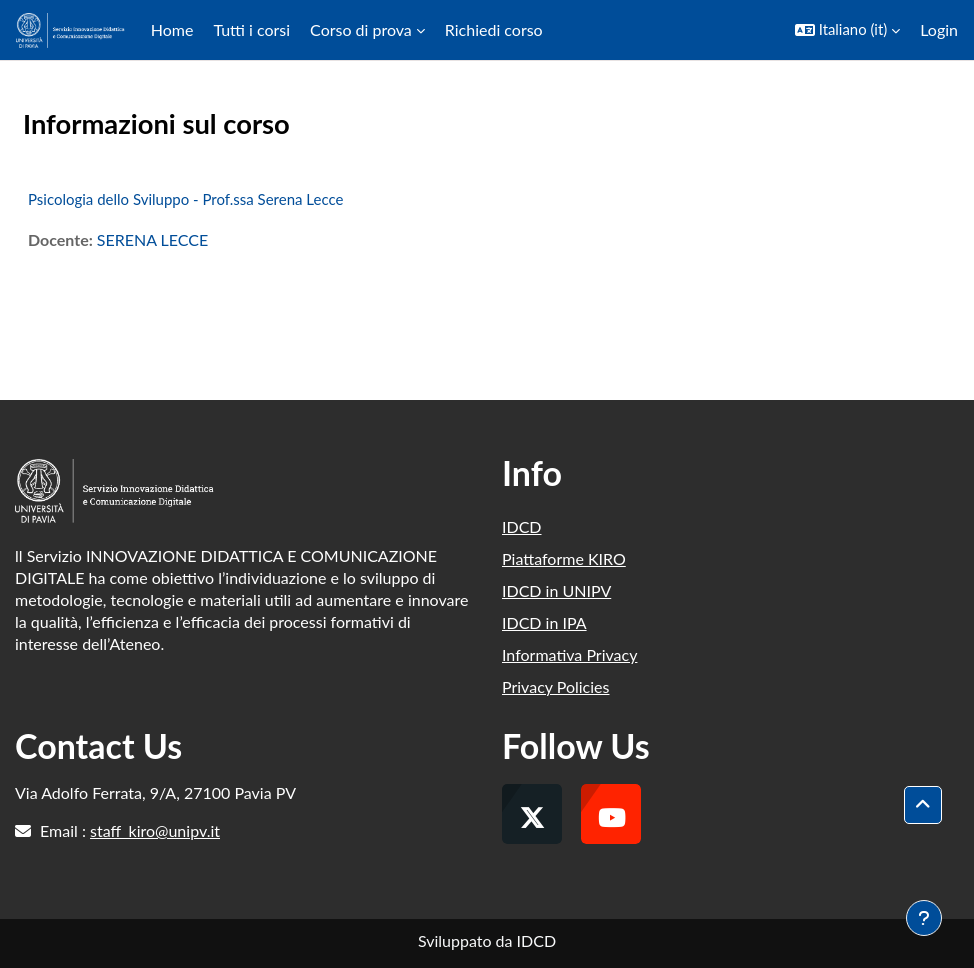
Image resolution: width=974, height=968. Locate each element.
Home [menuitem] (172, 29)
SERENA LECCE (152, 239)
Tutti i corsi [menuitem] (251, 29)
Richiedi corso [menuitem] (494, 29)
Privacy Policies (555, 686)
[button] (848, 30)
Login (939, 29)
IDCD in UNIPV (556, 590)
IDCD (522, 526)
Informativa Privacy (569, 654)
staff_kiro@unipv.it (155, 830)
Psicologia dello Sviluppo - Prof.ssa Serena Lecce (185, 199)
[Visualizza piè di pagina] (924, 918)
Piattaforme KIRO (564, 558)
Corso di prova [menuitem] (361, 29)
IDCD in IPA (544, 622)
